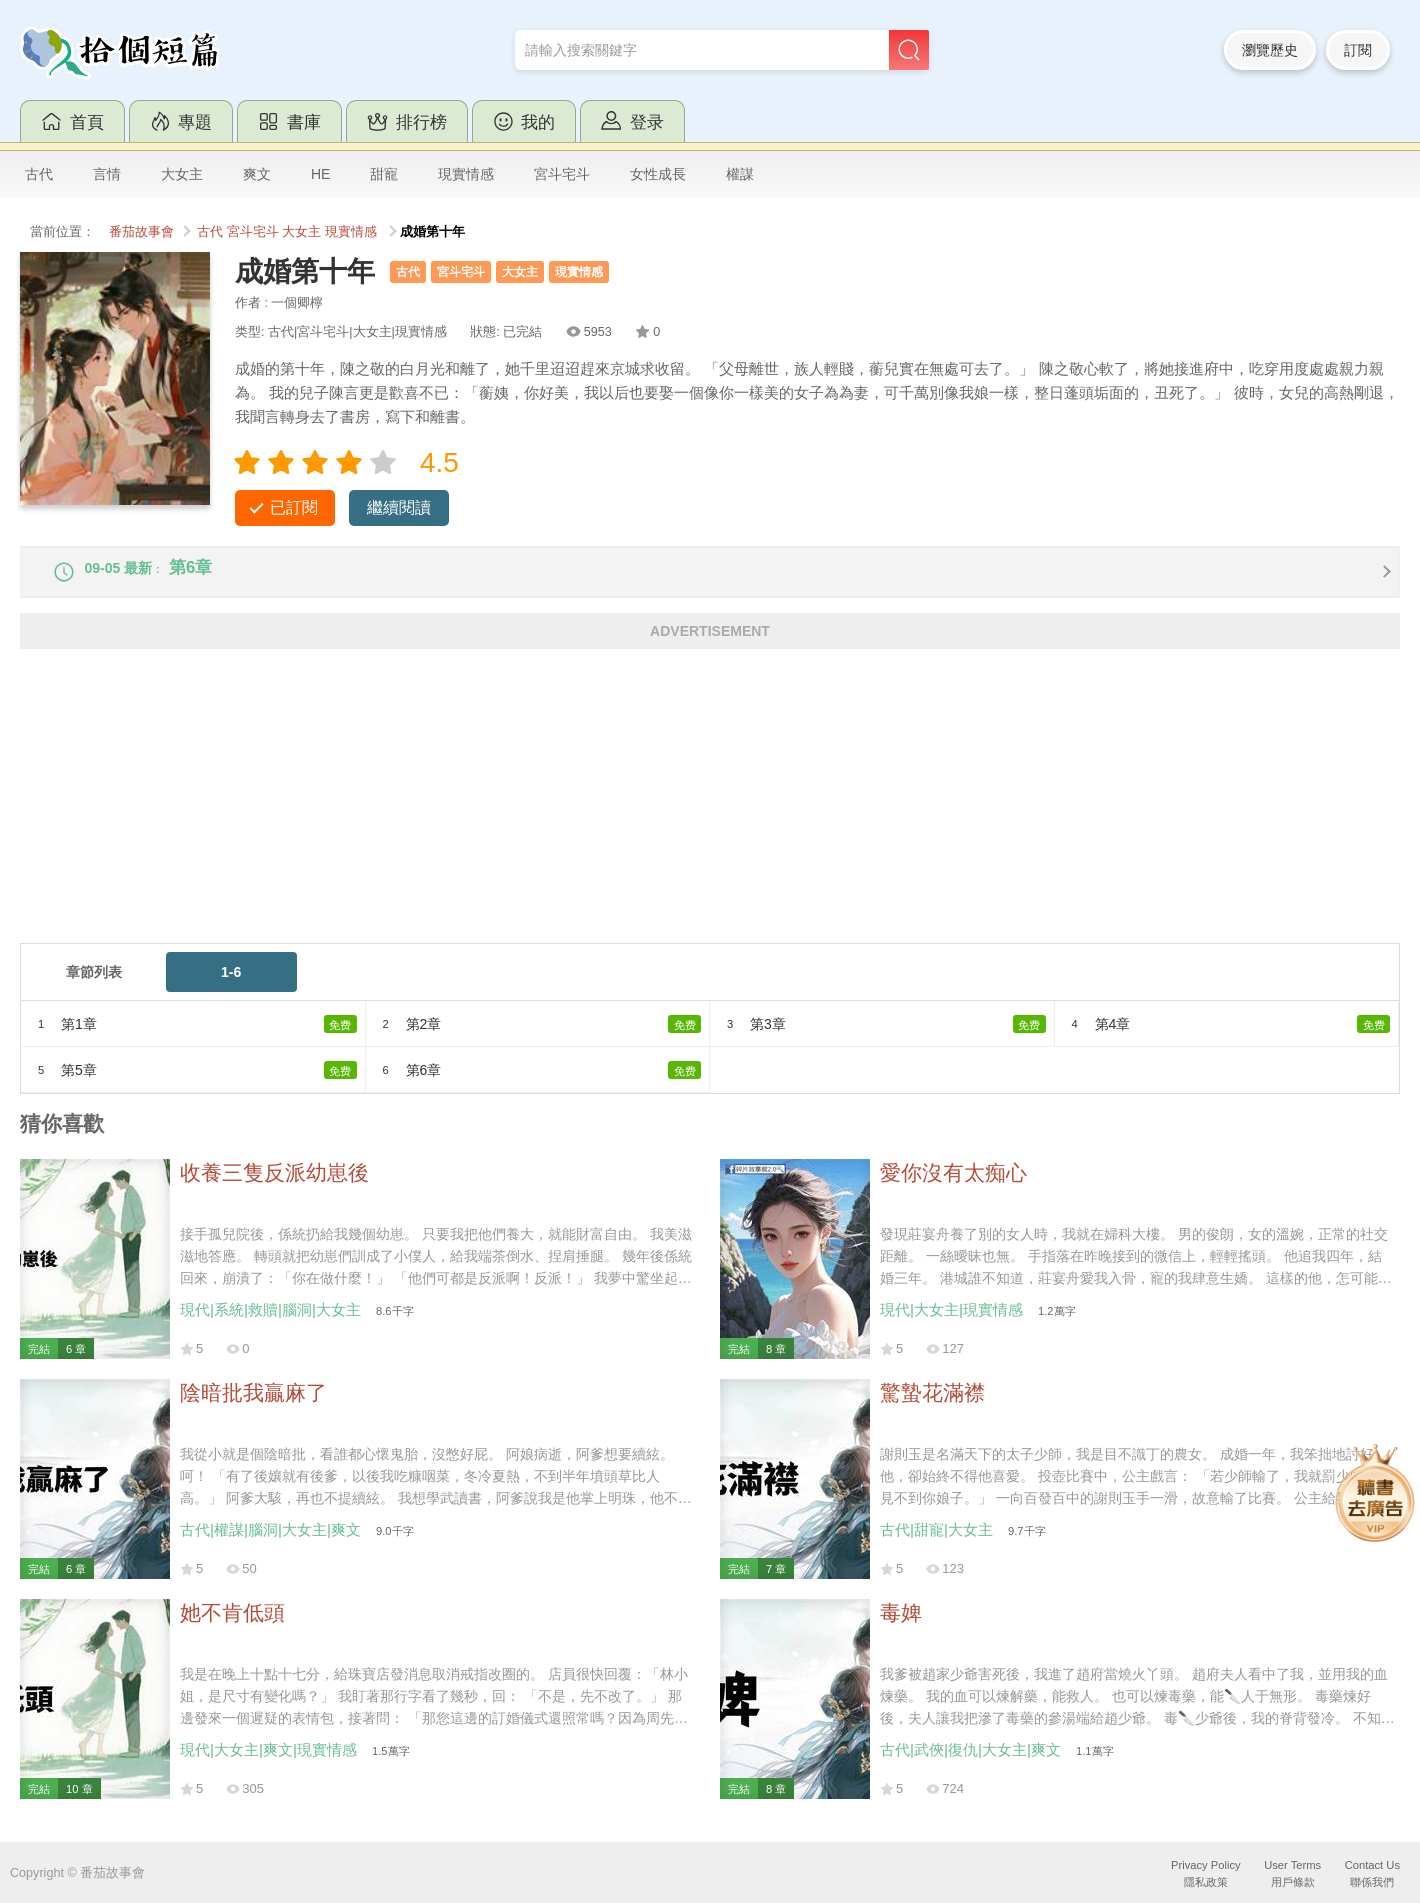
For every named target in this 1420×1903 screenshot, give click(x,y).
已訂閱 (294, 507)
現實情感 (466, 174)
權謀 (740, 174)
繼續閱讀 (399, 507)
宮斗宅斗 (562, 174)
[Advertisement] (620, 817)
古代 (39, 174)
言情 (107, 174)
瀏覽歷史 (1270, 50)
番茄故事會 (141, 232)
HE (320, 174)
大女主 (182, 174)
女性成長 (658, 174)
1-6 (231, 986)
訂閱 (1358, 50)
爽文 (257, 174)
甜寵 (384, 174)
